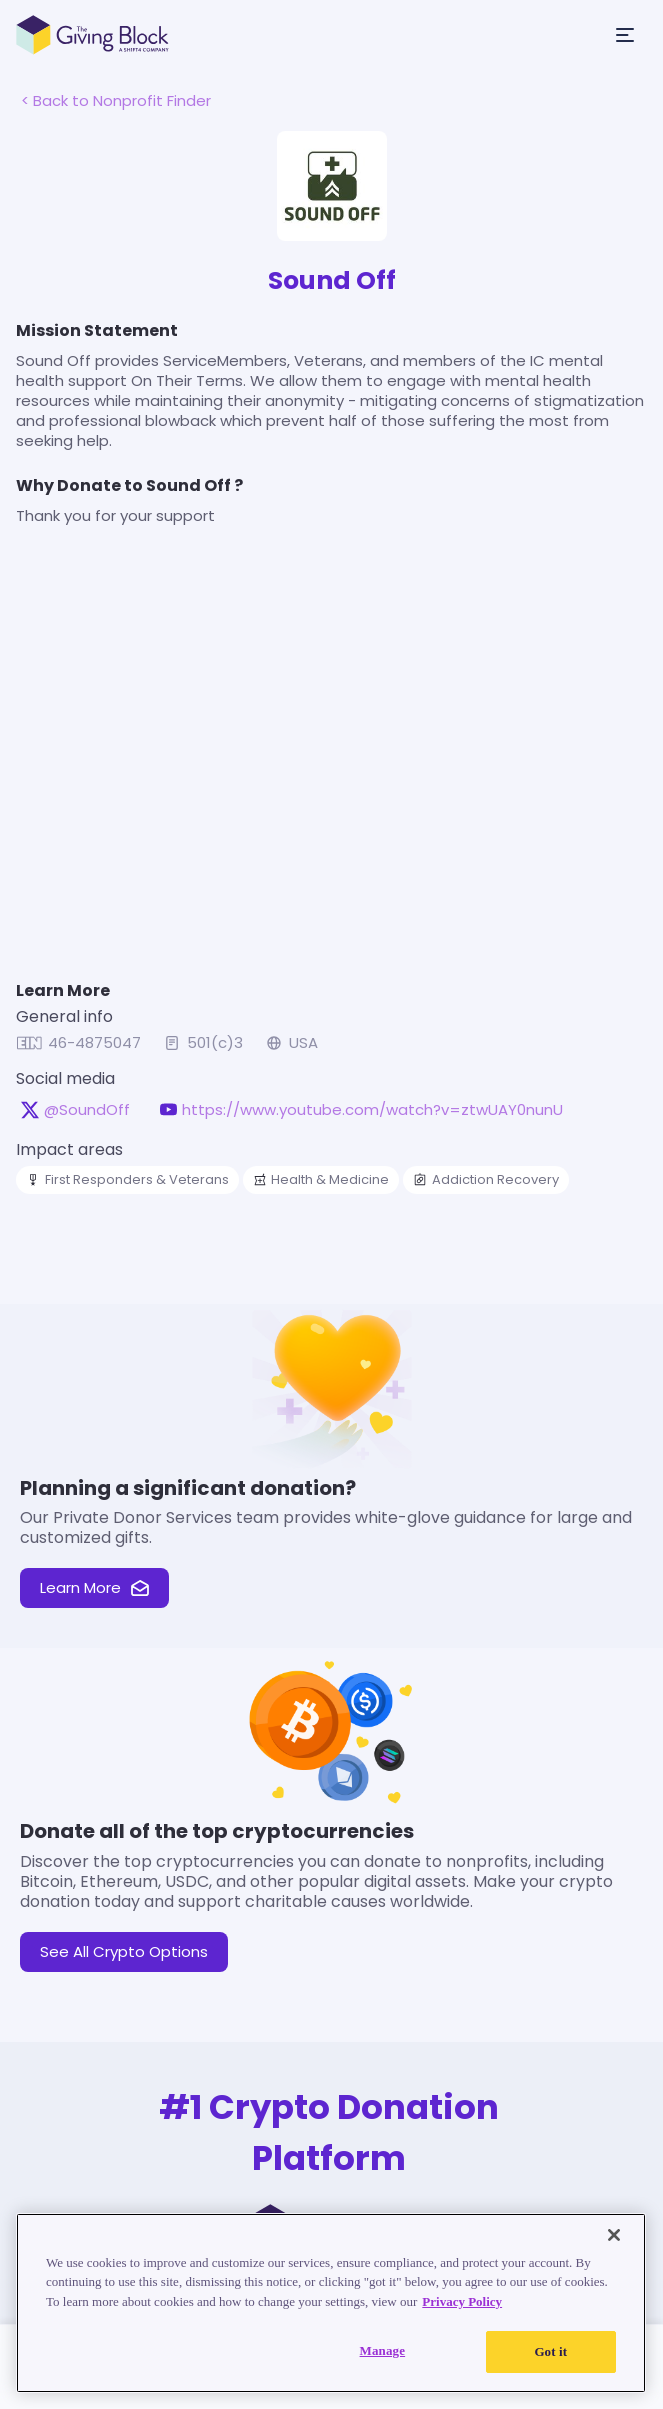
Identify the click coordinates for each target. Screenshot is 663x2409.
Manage (383, 2350)
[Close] (614, 2235)
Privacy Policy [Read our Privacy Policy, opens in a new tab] (462, 2301)
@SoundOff (87, 1110)
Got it (550, 2351)
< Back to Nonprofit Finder (116, 100)
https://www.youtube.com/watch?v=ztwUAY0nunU (372, 1110)
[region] (331, 2303)
